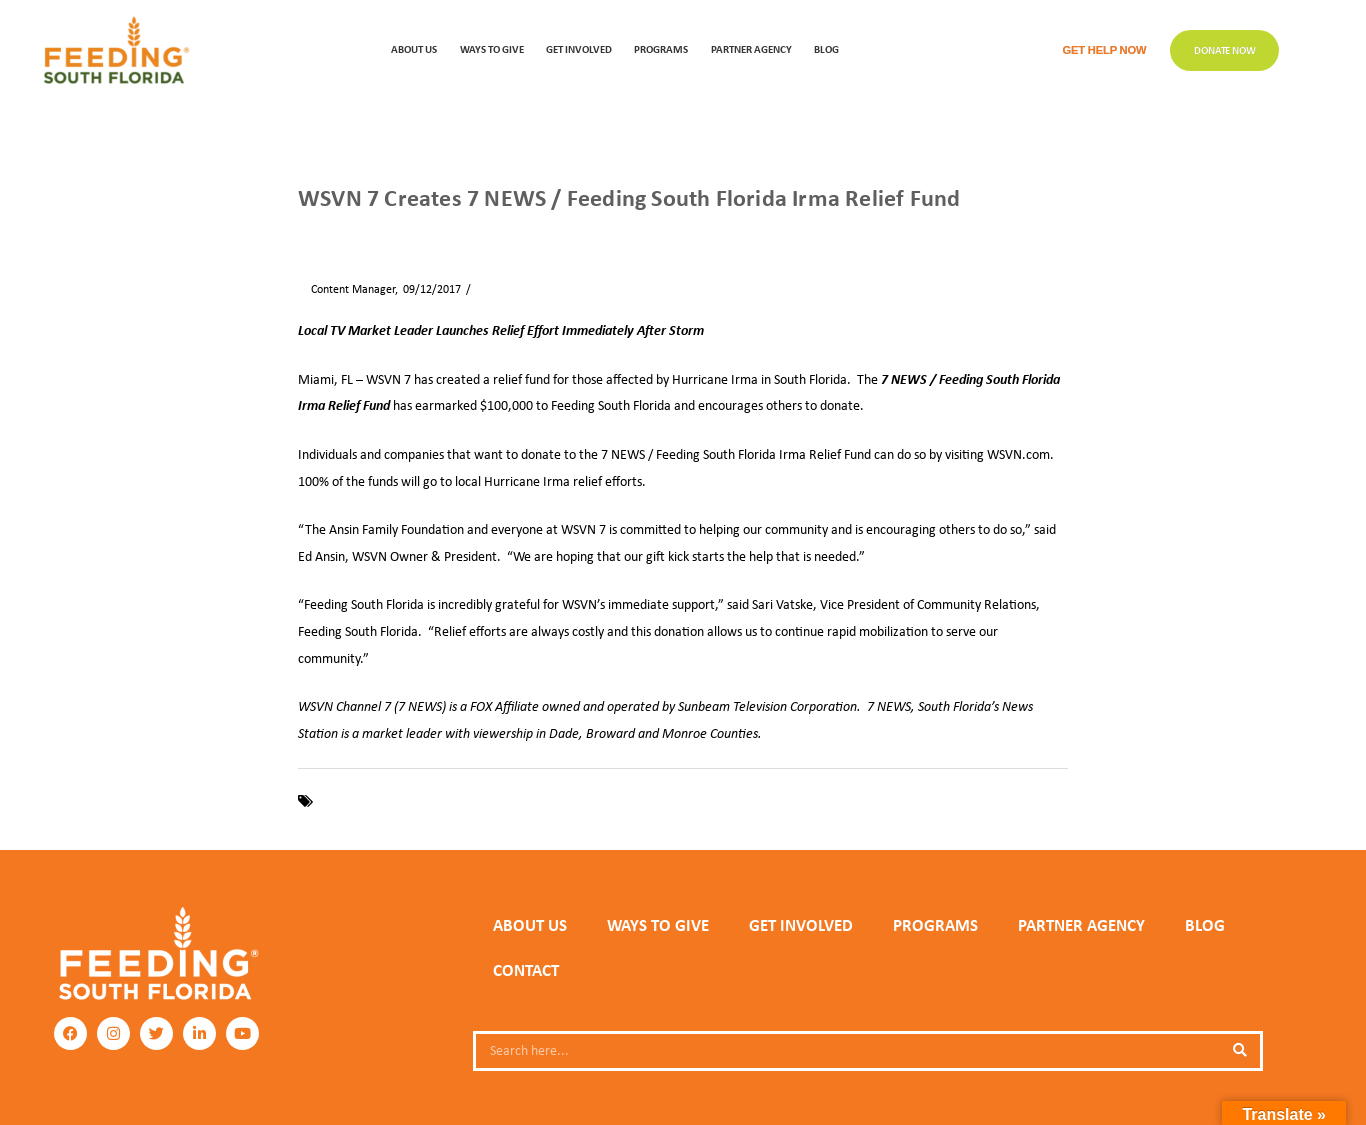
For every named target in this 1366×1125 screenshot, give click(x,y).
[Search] (1240, 1051)
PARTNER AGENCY (1081, 925)
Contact (526, 970)
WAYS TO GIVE (492, 48)
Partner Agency (751, 48)
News (357, 232)
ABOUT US (414, 48)
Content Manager (346, 289)
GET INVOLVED (579, 48)
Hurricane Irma (488, 801)
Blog (826, 48)
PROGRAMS (661, 48)
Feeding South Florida (378, 801)
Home (312, 232)
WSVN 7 (560, 801)
